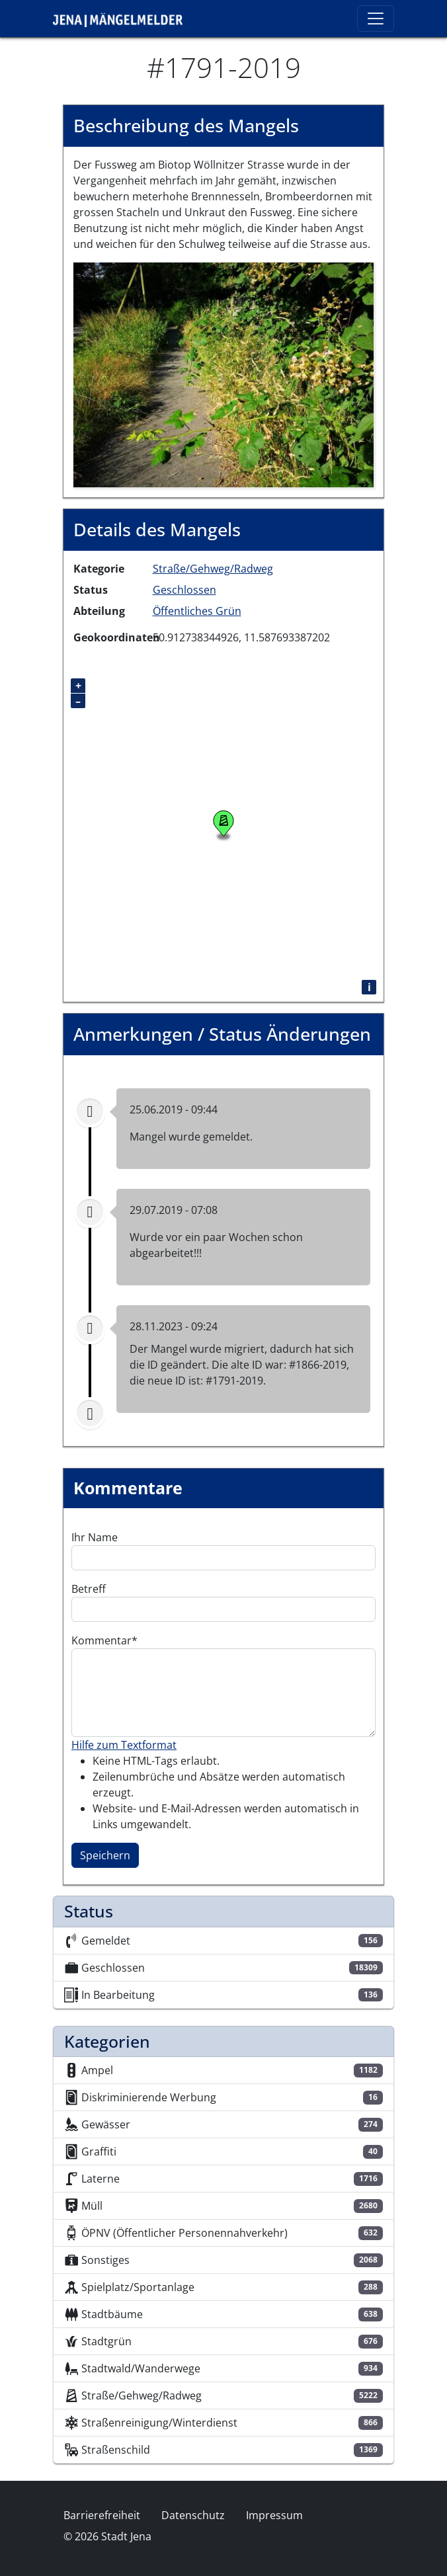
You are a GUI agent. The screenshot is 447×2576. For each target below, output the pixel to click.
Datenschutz (193, 2515)
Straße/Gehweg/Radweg (213, 568)
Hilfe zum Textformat (124, 1745)
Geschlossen (184, 590)
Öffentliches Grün (197, 611)
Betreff (88, 1589)
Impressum (274, 2515)
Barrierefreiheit (101, 2515)
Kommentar (101, 1640)
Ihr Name (94, 1537)
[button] (223, 373)
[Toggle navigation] (375, 18)
